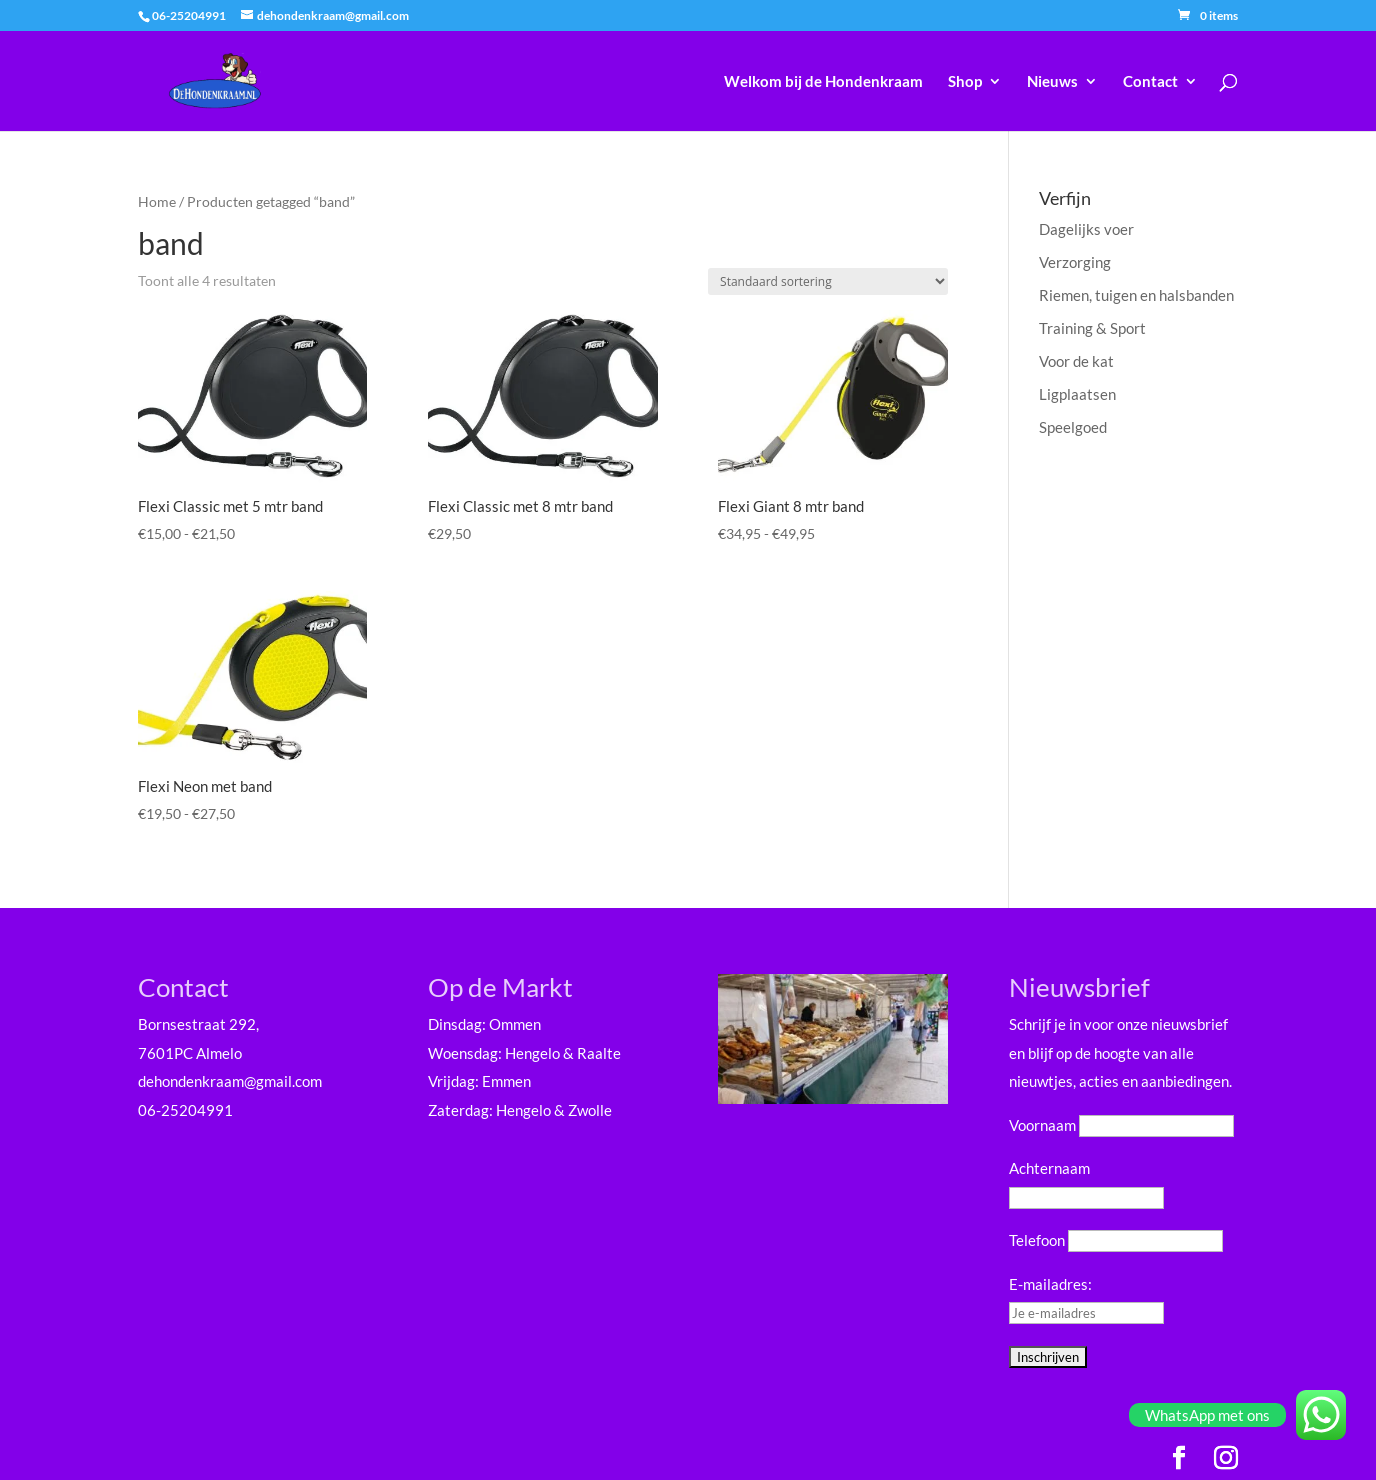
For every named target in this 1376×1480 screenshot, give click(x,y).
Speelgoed (1073, 427)
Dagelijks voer (1086, 229)
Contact (1150, 82)
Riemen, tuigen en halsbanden (1136, 295)
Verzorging (1075, 262)
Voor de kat (1076, 361)
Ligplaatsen (1077, 394)
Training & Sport (1092, 328)
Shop (965, 82)
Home (157, 201)
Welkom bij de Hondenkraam (823, 82)
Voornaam (1042, 1125)
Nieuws (1052, 82)
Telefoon (1037, 1240)
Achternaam (1049, 1168)
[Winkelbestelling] (828, 281)
